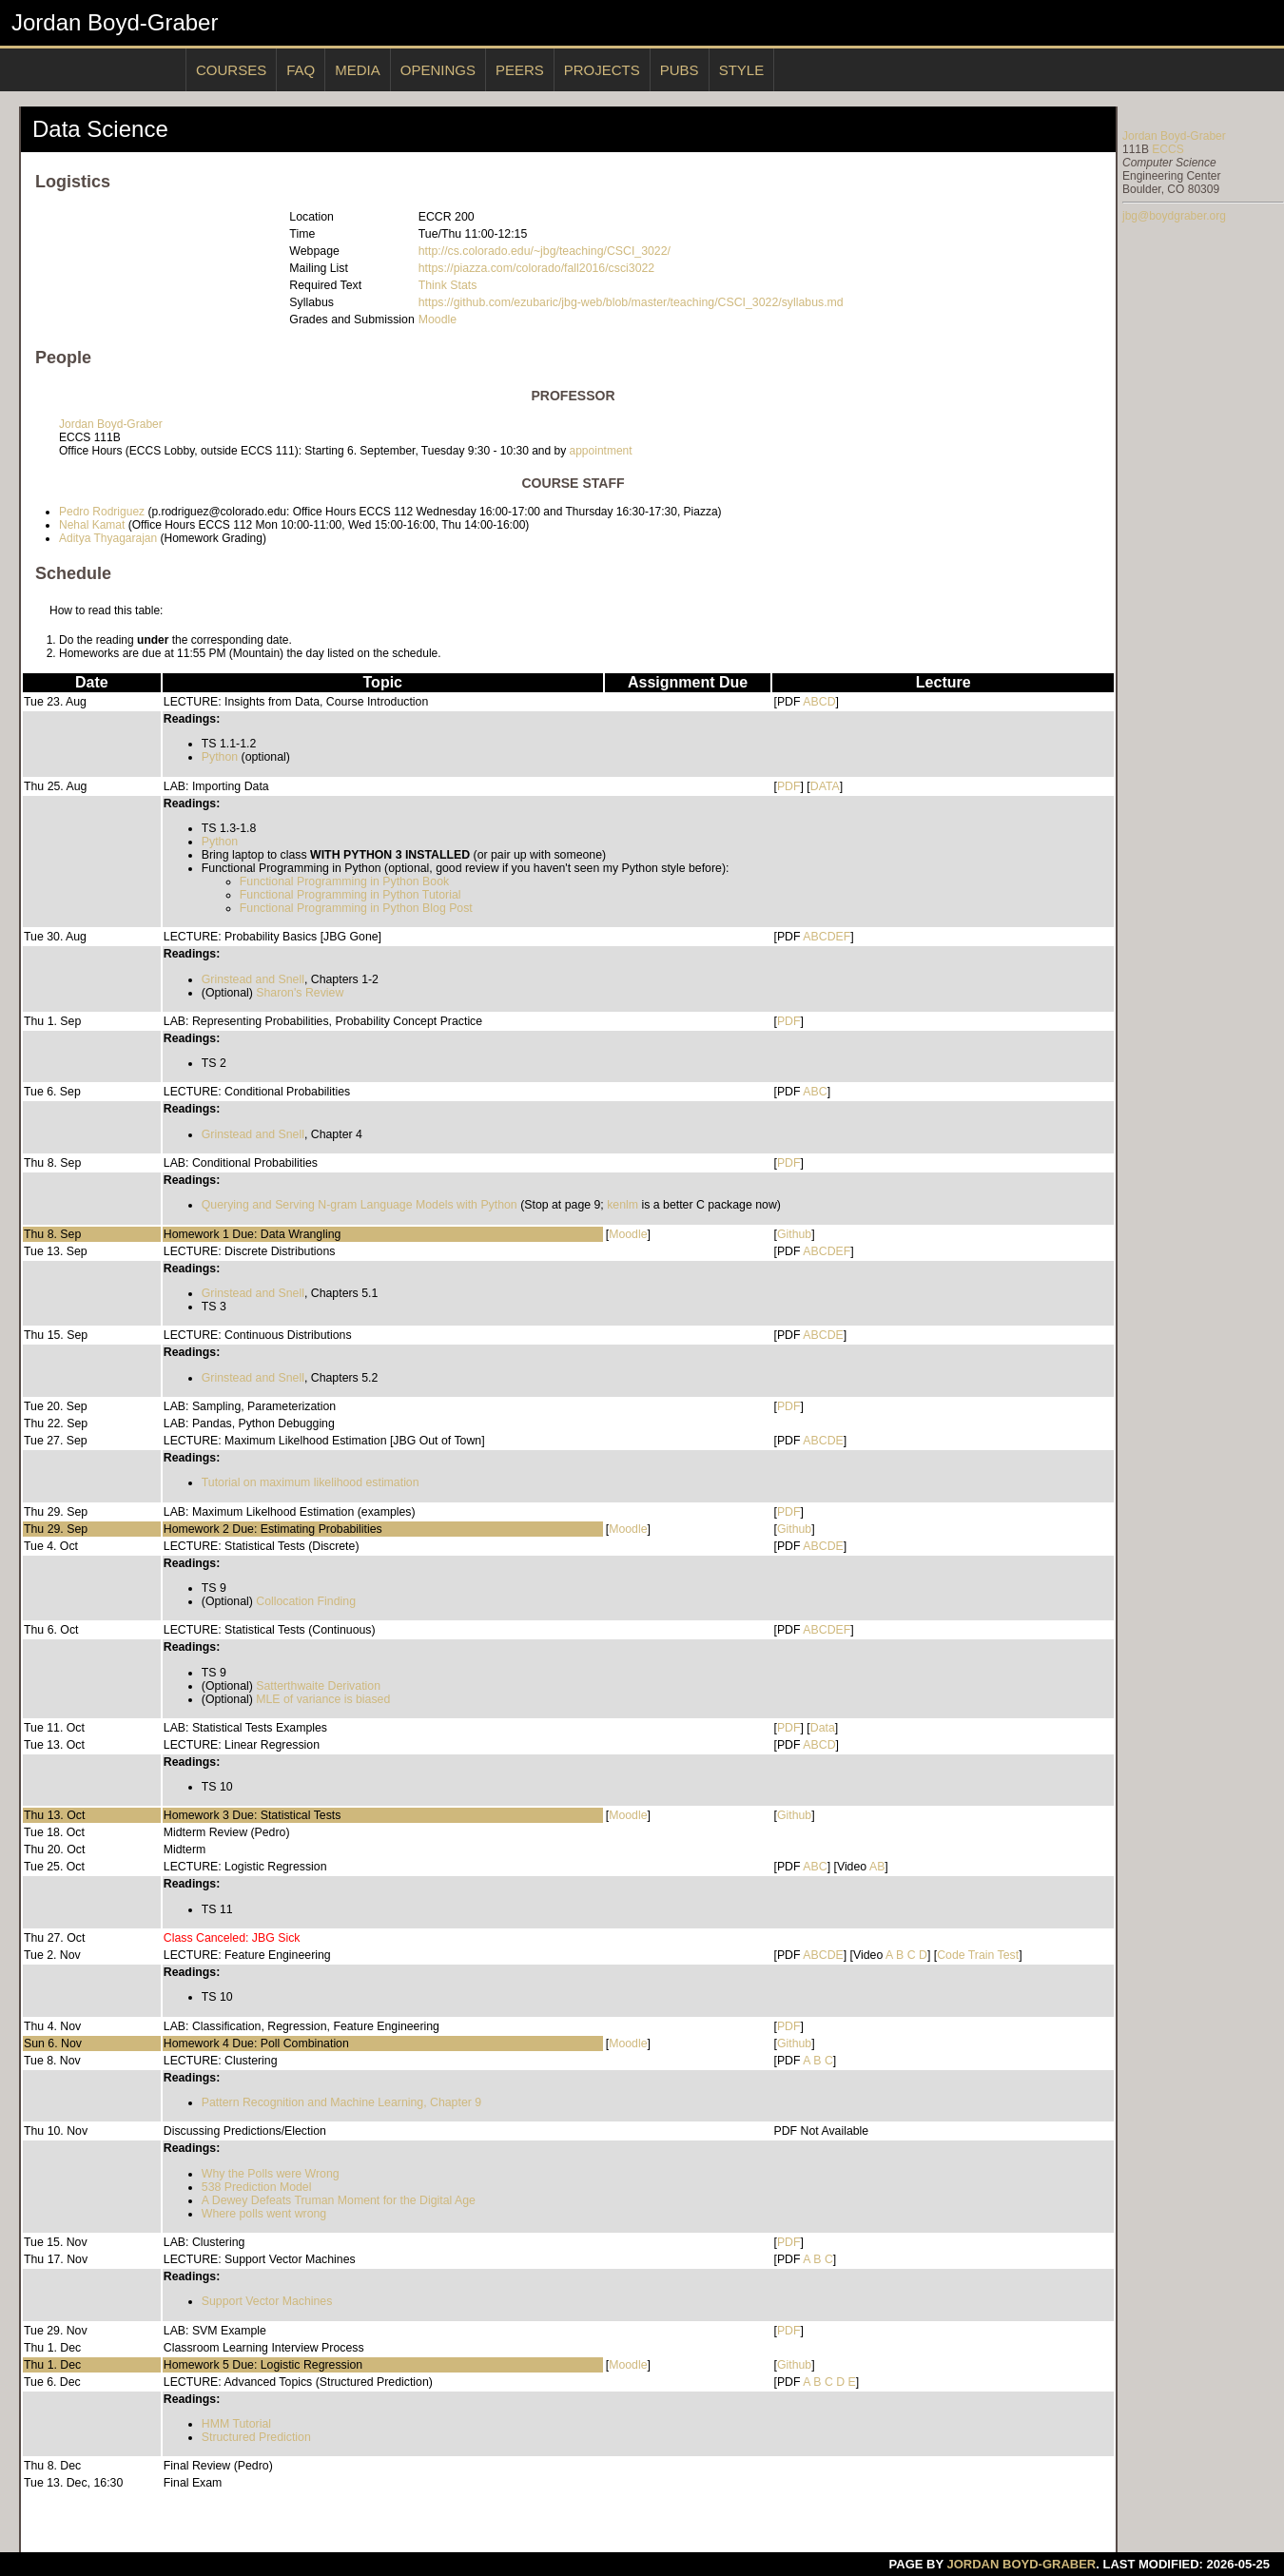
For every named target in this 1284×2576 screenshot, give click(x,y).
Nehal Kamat (92, 525)
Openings (438, 70)
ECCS (1167, 149)
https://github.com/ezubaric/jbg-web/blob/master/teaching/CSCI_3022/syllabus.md (631, 302)
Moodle (437, 319)
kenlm (622, 1204)
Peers (520, 70)
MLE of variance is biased (323, 1699)
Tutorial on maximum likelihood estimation (310, 1482)
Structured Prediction (256, 2437)
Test (1009, 1955)
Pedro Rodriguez (102, 511)
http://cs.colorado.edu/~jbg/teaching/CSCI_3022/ (544, 251)
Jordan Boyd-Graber (114, 22)
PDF (789, 786)
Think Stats (447, 285)
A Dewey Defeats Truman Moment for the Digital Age (339, 2200)
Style (742, 70)
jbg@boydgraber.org (1174, 216)
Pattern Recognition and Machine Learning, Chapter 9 (341, 2102)
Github (794, 1234)
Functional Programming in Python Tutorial (350, 894)
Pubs (679, 70)
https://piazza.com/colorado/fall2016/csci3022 (536, 268)
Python (220, 757)
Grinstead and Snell (253, 979)
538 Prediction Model (257, 2187)
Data (822, 1727)
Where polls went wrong (264, 2213)
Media (357, 70)
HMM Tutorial (236, 2424)
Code (950, 1955)
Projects (602, 70)
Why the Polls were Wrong (271, 2173)
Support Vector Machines (267, 2301)
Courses (231, 70)
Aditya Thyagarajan (108, 538)
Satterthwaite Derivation (318, 1686)
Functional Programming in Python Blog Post (356, 908)
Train (981, 1955)
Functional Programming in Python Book (344, 881)
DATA (825, 786)
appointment (601, 450)
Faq (300, 70)
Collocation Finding (306, 1601)
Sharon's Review (299, 992)
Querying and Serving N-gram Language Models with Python (359, 1204)
